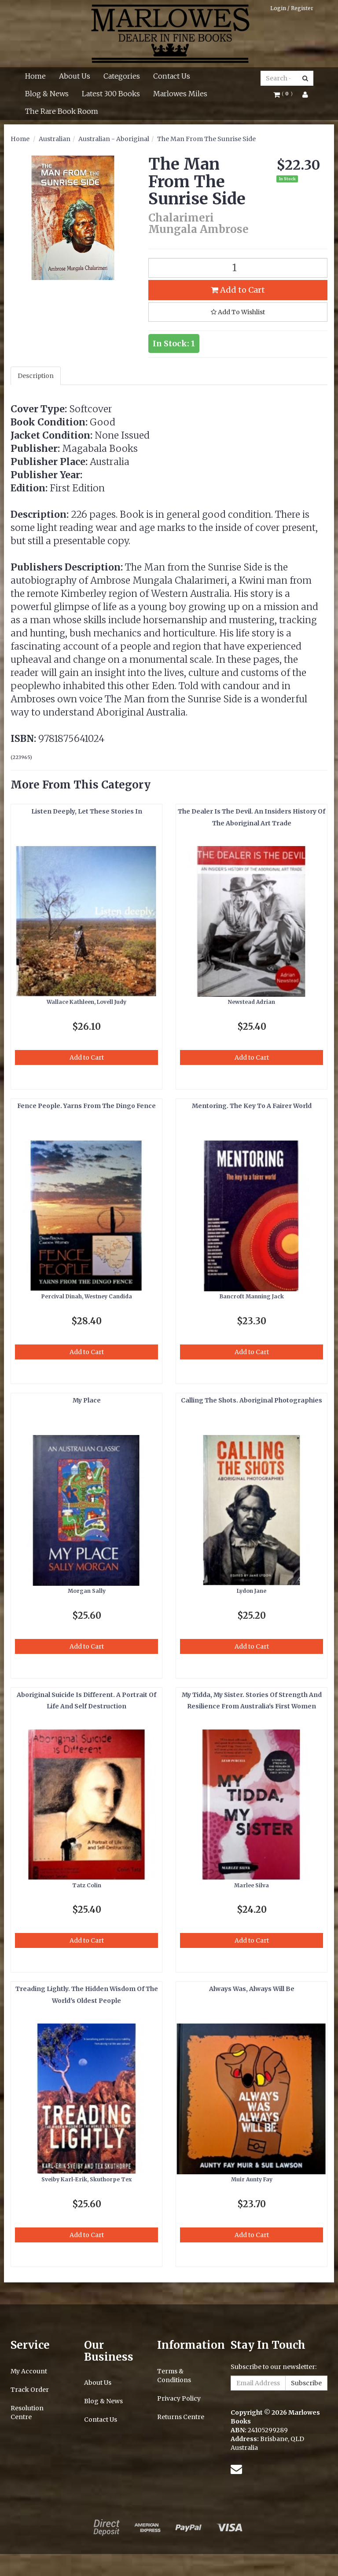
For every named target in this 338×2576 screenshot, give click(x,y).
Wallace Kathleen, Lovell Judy (86, 1002)
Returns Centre (180, 2417)
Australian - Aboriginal (113, 139)
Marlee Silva (251, 1885)
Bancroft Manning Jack (252, 1296)
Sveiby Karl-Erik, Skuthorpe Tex (86, 2179)
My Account (29, 2371)
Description (36, 376)
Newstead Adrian (251, 1002)
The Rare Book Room (61, 111)
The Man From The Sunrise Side (206, 139)
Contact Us (171, 76)
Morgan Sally (87, 1591)
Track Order (30, 2390)
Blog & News (47, 93)
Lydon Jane (251, 1591)
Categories (121, 76)
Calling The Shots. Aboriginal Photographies (251, 1400)
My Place (87, 1400)
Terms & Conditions (174, 2375)
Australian (54, 139)
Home (35, 76)
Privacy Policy (179, 2398)
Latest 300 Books (111, 93)
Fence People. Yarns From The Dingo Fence (86, 1106)
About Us (74, 76)
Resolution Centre (27, 2412)
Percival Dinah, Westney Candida (86, 1296)
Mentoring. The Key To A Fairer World (252, 1106)
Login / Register (291, 8)
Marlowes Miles (180, 93)
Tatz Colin (86, 1885)
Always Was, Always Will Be (251, 1989)
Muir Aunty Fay (251, 2179)
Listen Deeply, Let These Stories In (86, 811)
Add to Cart (238, 290)
